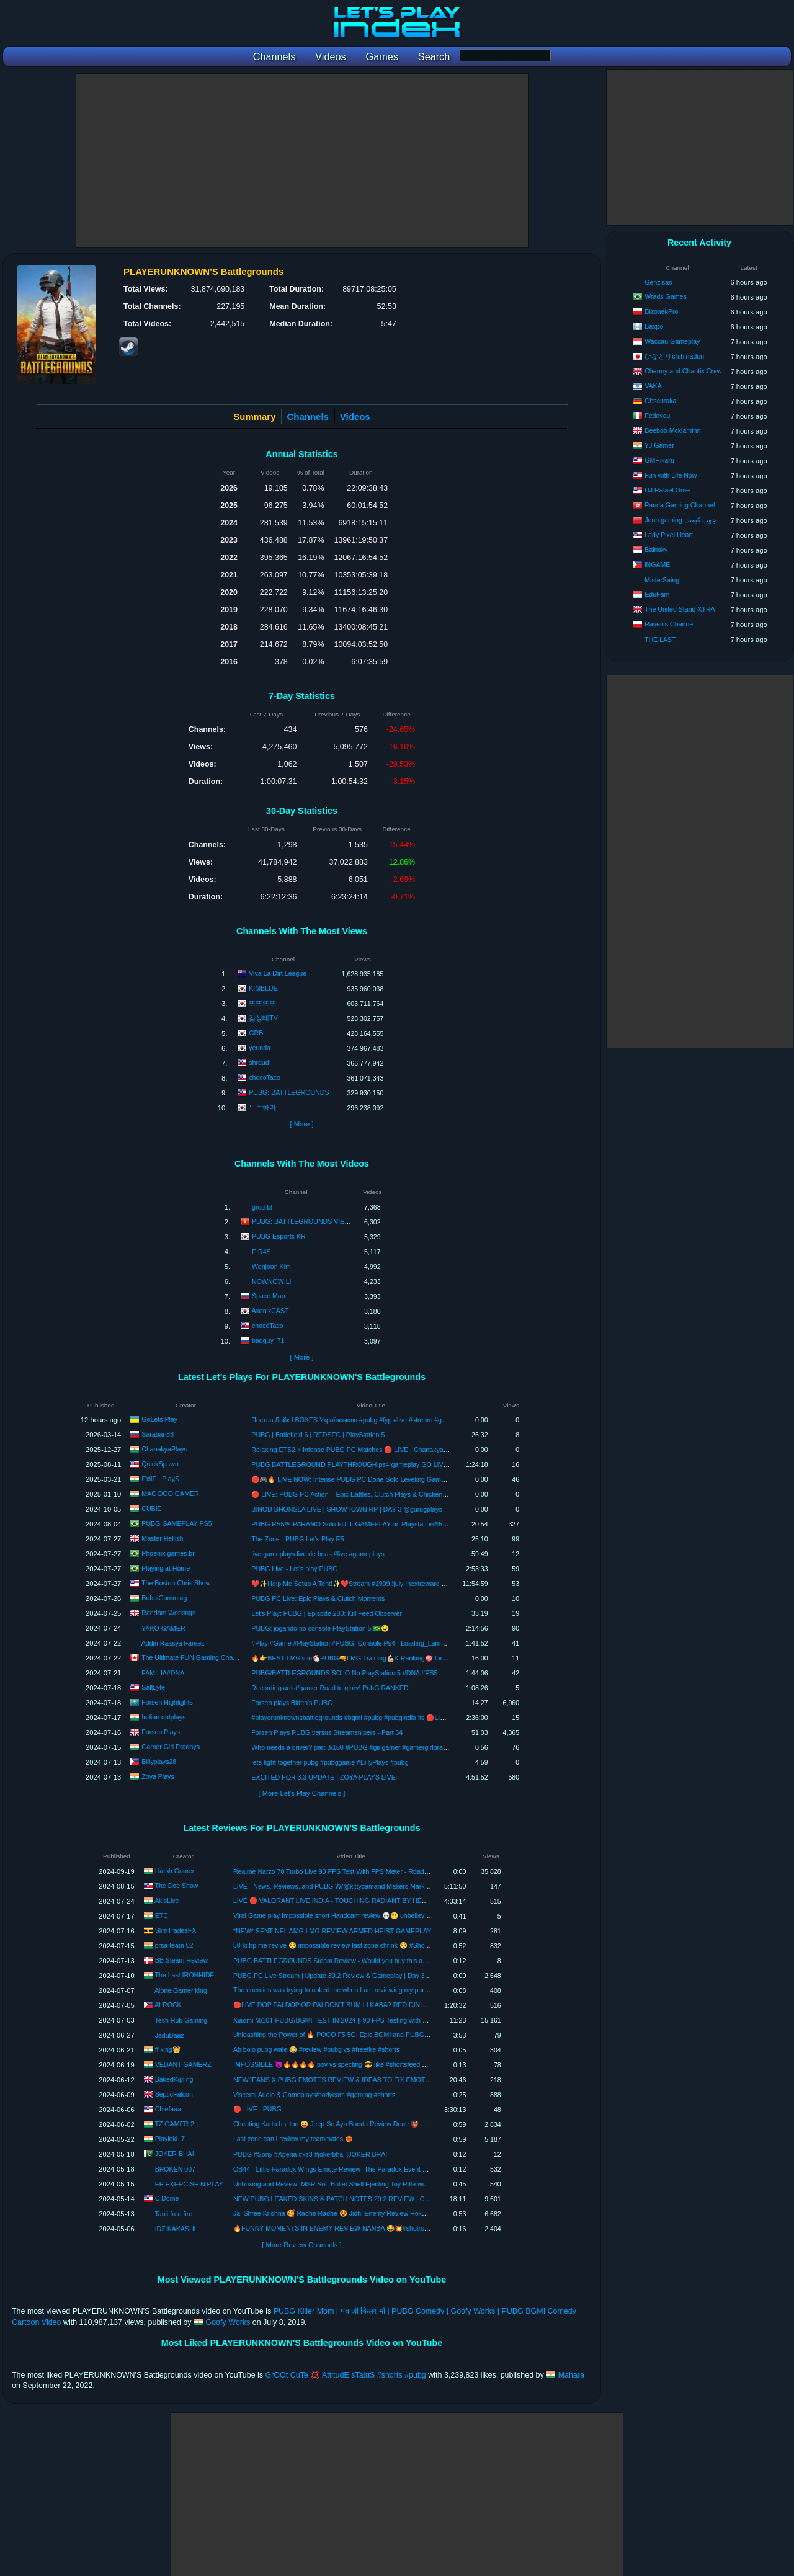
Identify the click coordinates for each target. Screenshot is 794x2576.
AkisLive (166, 1900)
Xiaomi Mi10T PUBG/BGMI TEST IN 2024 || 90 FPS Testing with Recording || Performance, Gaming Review (390, 2020)
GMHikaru (659, 460)
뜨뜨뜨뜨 (262, 1003)
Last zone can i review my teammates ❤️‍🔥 (293, 2138)
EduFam (657, 594)
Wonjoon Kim (271, 1266)
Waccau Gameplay (672, 341)
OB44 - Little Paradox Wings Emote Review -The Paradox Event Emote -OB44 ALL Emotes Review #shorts (389, 2169)
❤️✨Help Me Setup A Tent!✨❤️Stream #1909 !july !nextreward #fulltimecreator (368, 1583)
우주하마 (262, 1107)
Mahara (571, 2375)
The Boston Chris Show (175, 1583)
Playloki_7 (170, 2138)
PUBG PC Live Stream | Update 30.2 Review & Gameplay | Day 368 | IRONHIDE (351, 1975)
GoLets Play (159, 1419)
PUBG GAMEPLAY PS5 (176, 1523)
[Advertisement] (302, 160)
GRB (256, 1032)
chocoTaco (264, 1077)
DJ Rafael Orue (667, 490)
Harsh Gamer (175, 1870)
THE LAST (660, 639)
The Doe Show (176, 1885)
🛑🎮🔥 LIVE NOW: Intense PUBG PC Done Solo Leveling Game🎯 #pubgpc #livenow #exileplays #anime (407, 1479)
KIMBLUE (263, 988)
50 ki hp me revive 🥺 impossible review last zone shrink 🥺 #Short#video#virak (349, 1945)
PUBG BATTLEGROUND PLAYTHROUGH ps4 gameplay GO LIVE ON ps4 (361, 1464)
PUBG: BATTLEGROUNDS (289, 1092)
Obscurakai (661, 400)
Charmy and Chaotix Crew (683, 371)
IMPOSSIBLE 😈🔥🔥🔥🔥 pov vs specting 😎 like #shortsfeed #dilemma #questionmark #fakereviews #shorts (396, 2064)
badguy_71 (268, 1340)
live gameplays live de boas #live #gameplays (317, 1554)
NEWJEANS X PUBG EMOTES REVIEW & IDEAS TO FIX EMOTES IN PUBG (348, 2080)
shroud (259, 1062)
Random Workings (168, 1612)
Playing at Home (165, 1568)
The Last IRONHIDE (184, 1975)
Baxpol (654, 326)
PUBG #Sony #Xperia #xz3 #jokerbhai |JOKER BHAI (310, 2154)
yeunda (259, 1047)
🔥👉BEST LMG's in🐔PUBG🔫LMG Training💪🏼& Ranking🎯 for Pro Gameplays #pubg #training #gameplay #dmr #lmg (427, 1658)
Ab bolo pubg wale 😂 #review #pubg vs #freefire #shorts (316, 2049)
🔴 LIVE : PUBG (257, 2109)
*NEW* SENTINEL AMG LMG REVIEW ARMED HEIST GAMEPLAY (332, 1931)
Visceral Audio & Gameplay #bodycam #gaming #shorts (314, 2094)
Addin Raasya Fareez (173, 1643)
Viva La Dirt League (277, 973)
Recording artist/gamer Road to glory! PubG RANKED (329, 1687)
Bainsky (656, 549)
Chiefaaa (168, 2109)
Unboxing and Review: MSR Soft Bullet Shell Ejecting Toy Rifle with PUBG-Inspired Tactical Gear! (375, 2184)
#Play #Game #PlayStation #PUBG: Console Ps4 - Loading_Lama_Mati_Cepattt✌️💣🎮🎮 (384, 1643)
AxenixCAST (269, 1310)
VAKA (653, 386)
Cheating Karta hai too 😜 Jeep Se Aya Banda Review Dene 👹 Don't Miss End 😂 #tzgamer (368, 2124)
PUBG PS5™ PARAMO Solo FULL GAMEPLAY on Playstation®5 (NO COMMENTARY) (379, 1524)
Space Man (268, 1295)
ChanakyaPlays (164, 1449)
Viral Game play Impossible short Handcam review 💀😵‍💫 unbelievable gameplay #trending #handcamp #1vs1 (392, 1915)
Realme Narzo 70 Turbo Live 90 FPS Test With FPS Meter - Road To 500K (341, 1871)
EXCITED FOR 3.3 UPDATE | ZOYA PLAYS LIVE (323, 1777)
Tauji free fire (173, 2213)
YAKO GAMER (163, 1628)
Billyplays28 (158, 1761)
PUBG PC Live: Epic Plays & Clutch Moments (318, 1598)
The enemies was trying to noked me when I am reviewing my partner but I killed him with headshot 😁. (383, 1990)
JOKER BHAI (174, 2153)
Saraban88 (157, 1434)
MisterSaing (662, 580)
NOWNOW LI (272, 1281)
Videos (355, 416)
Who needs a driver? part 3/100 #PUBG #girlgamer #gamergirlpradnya (354, 1747)
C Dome (167, 2198)
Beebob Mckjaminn (672, 430)
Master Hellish (162, 1538)
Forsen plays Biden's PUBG (291, 1702)
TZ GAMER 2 (174, 2124)
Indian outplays (163, 1717)
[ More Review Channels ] (301, 2244)
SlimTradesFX (176, 1930)
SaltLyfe (153, 1687)
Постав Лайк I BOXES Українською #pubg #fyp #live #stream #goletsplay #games (372, 1420)
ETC (161, 1915)
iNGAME (657, 564)
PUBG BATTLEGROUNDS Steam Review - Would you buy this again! (335, 1960)
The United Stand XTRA (680, 609)
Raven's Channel (669, 624)
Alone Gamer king (180, 1990)
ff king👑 (168, 2049)
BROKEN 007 (175, 2169)
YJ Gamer (659, 445)
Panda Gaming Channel (680, 505)
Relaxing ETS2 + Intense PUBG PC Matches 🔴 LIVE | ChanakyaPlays (355, 1449)
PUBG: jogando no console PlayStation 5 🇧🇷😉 (320, 1628)
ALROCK (168, 2004)
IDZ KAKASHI (175, 2228)
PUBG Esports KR (279, 1235)
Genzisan (658, 282)
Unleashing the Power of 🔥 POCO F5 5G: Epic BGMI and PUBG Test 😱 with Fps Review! (366, 2034)
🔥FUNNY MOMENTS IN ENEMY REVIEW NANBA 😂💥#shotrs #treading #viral (352, 2228)
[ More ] (301, 1124)
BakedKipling (174, 2079)
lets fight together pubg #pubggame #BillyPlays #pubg (329, 1762)
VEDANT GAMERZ (183, 2064)
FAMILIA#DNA (162, 1673)
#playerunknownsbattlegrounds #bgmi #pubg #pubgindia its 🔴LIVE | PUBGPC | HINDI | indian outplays (402, 1717)
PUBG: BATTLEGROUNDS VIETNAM (307, 1220)
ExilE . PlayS (160, 1478)
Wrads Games (666, 296)
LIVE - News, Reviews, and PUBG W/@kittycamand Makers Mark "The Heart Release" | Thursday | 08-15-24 (392, 1886)
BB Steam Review (181, 1960)
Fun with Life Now (671, 475)
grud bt (262, 1207)
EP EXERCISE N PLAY (189, 2184)
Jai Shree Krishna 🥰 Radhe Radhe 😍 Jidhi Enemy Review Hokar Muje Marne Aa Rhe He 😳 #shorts (382, 2213)
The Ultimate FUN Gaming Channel (193, 1657)
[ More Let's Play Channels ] (302, 1793)
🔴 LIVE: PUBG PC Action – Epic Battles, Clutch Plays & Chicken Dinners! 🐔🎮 (368, 1494)
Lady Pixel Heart (669, 534)
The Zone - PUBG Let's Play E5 (297, 1539)
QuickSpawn (159, 1464)
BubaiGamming (164, 1598)
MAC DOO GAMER (169, 1493)
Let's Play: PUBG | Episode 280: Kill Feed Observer (326, 1613)
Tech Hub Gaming (180, 2020)
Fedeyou (657, 415)
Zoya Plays (157, 1776)
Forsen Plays (160, 1732)
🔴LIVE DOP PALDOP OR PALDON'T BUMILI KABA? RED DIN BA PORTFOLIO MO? (359, 2004)
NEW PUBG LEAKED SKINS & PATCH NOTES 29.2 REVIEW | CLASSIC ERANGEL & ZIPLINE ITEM (382, 2199)
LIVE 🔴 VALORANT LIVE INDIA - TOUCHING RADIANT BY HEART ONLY (343, 1900)
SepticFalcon (174, 2094)
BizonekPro (661, 311)
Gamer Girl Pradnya (170, 1746)
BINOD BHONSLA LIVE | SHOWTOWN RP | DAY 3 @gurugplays (346, 1509)
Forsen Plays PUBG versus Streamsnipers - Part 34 (327, 1732)
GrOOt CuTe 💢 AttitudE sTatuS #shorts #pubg (345, 2375)
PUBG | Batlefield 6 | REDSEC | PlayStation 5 (318, 1434)
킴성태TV (263, 1018)
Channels (308, 416)
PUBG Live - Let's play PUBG (294, 1568)
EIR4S (261, 1251)
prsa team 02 (174, 1945)
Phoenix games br (167, 1553)
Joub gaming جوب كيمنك (680, 520)
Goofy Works (227, 2322)
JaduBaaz (169, 2035)
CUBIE (151, 1508)
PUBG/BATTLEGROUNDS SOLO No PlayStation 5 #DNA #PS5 (344, 1673)
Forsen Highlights (166, 1702)
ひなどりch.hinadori (674, 356)
